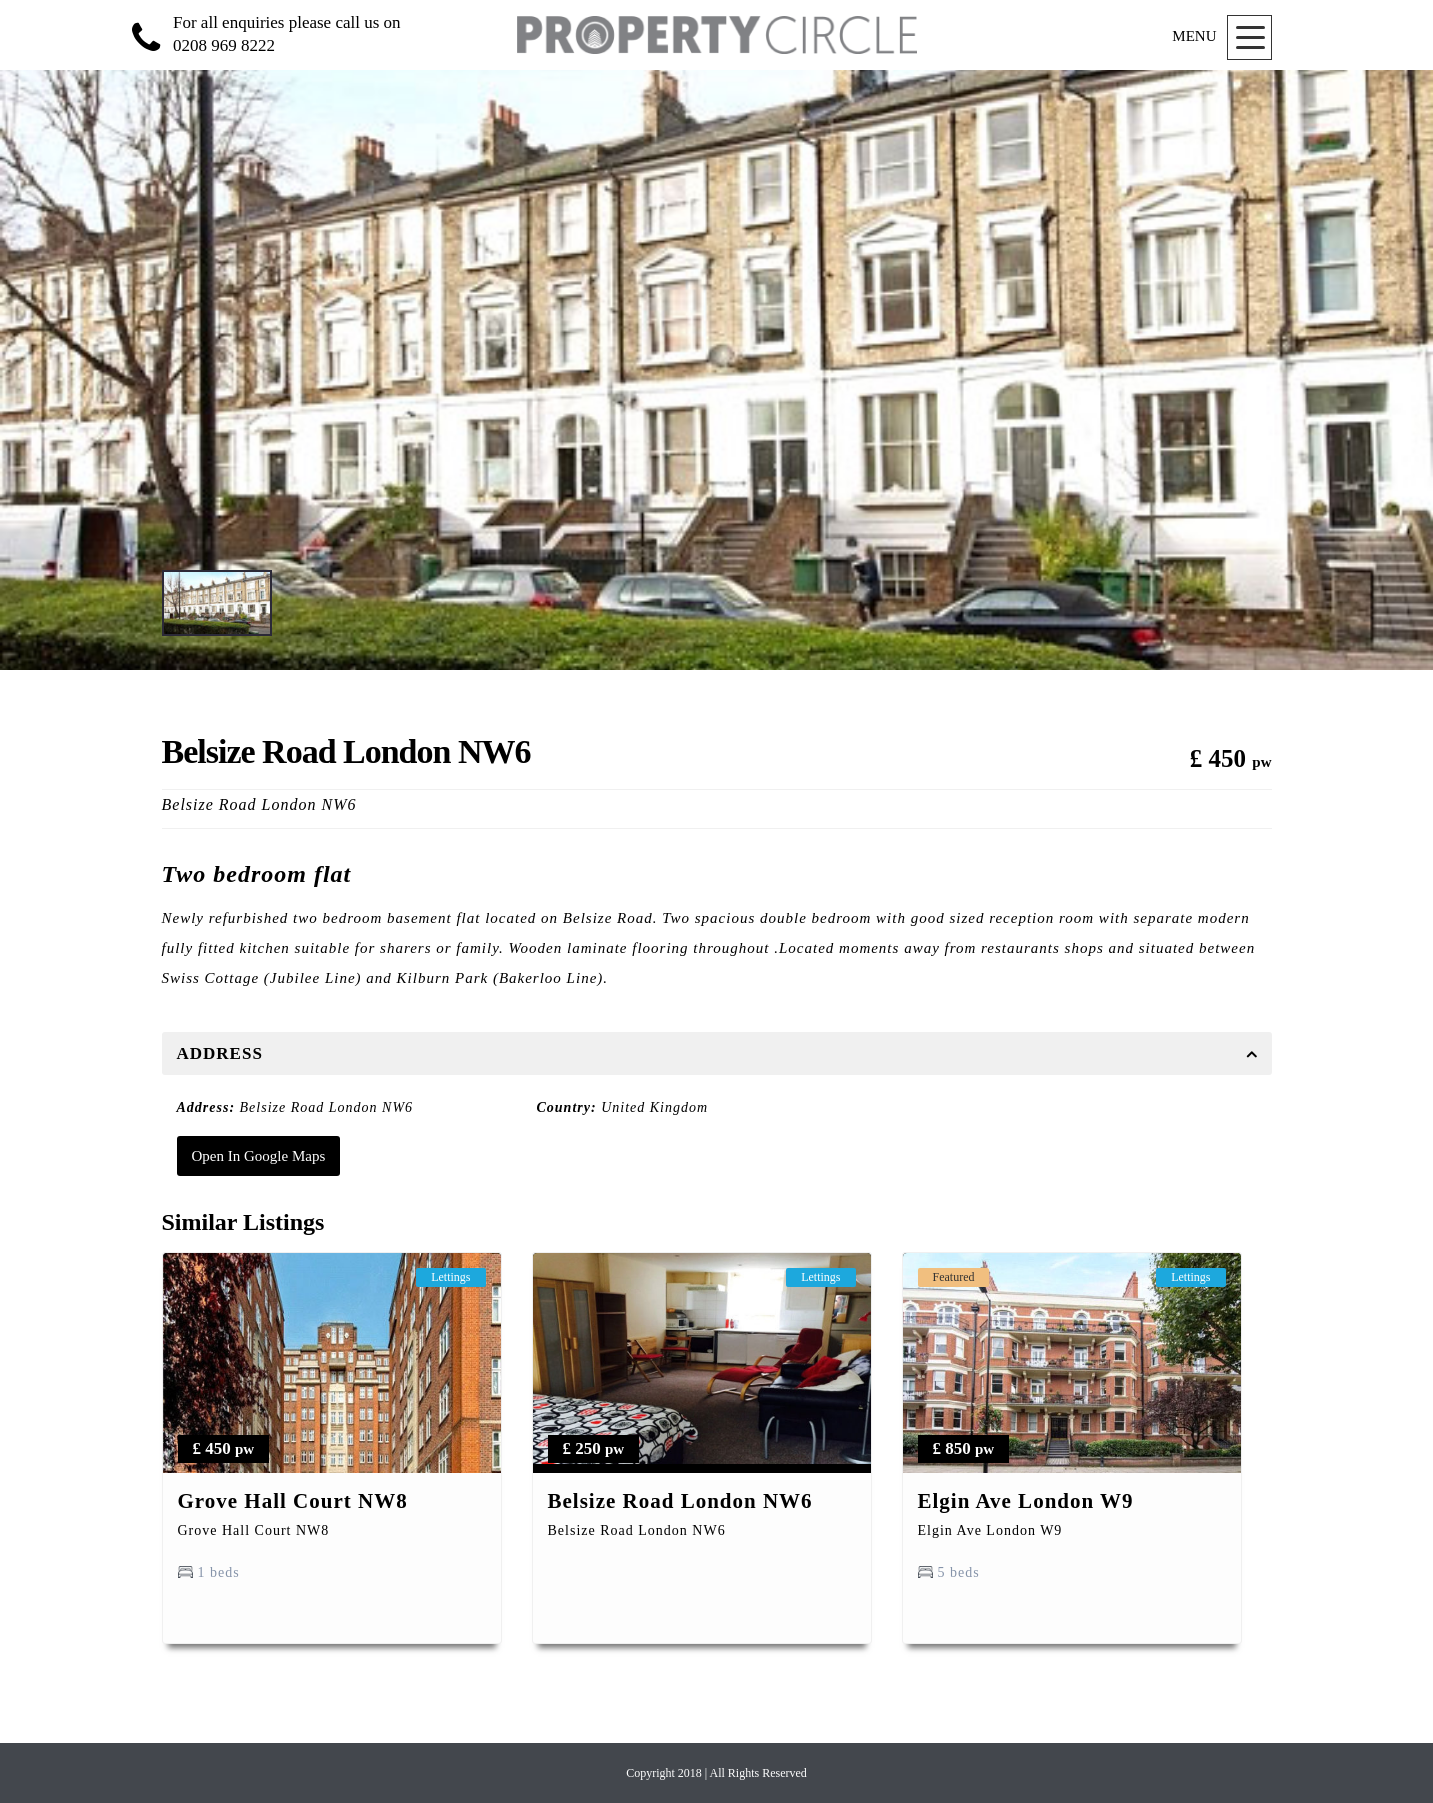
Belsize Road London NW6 (680, 1501)
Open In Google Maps (259, 1156)
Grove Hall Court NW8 (293, 1501)
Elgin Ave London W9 (1026, 1501)
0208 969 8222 (224, 45)
